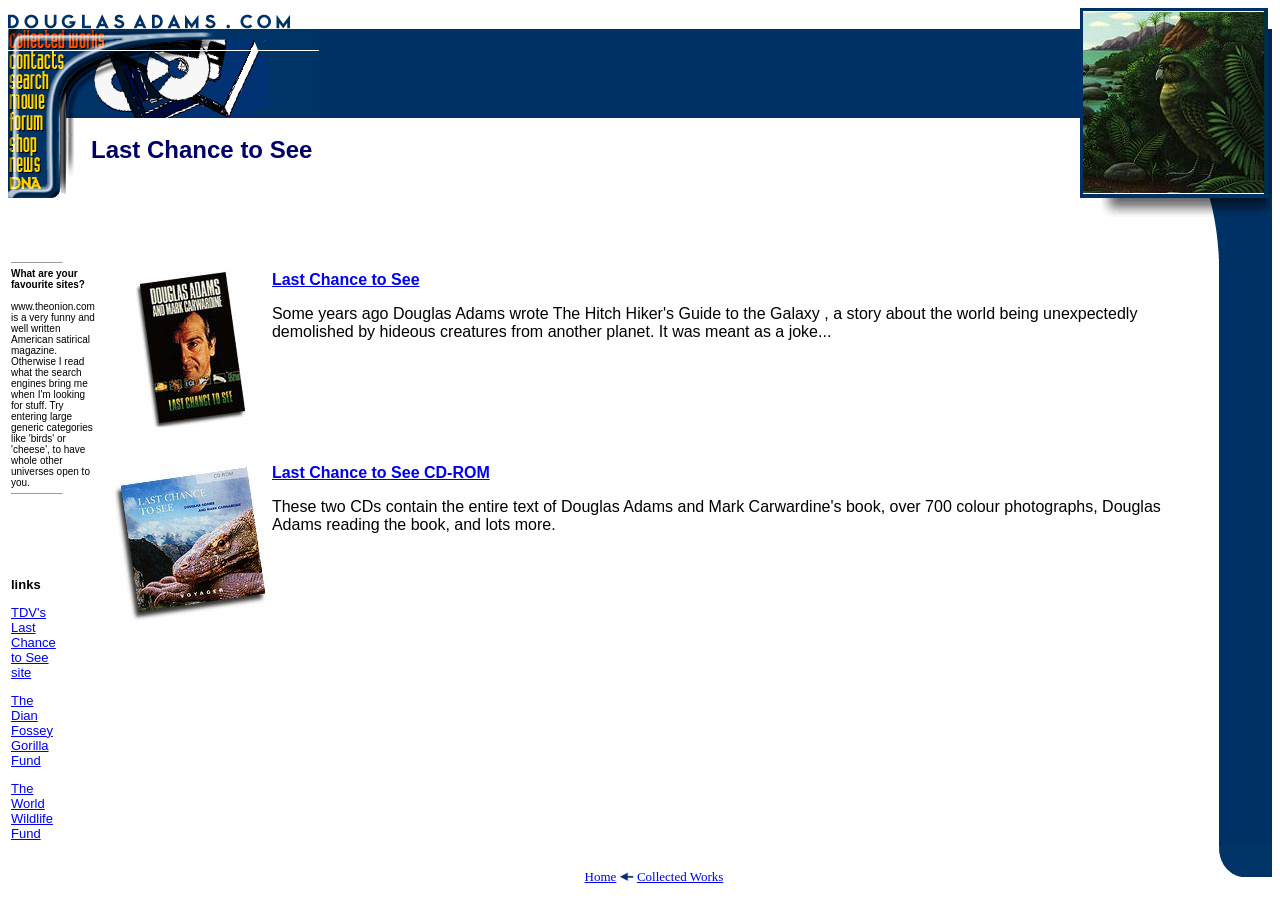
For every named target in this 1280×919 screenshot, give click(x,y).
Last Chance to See (346, 279)
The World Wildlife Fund (32, 811)
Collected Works (680, 876)
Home (601, 876)
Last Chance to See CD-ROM (381, 472)
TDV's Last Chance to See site (33, 642)
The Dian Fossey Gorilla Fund (32, 730)
